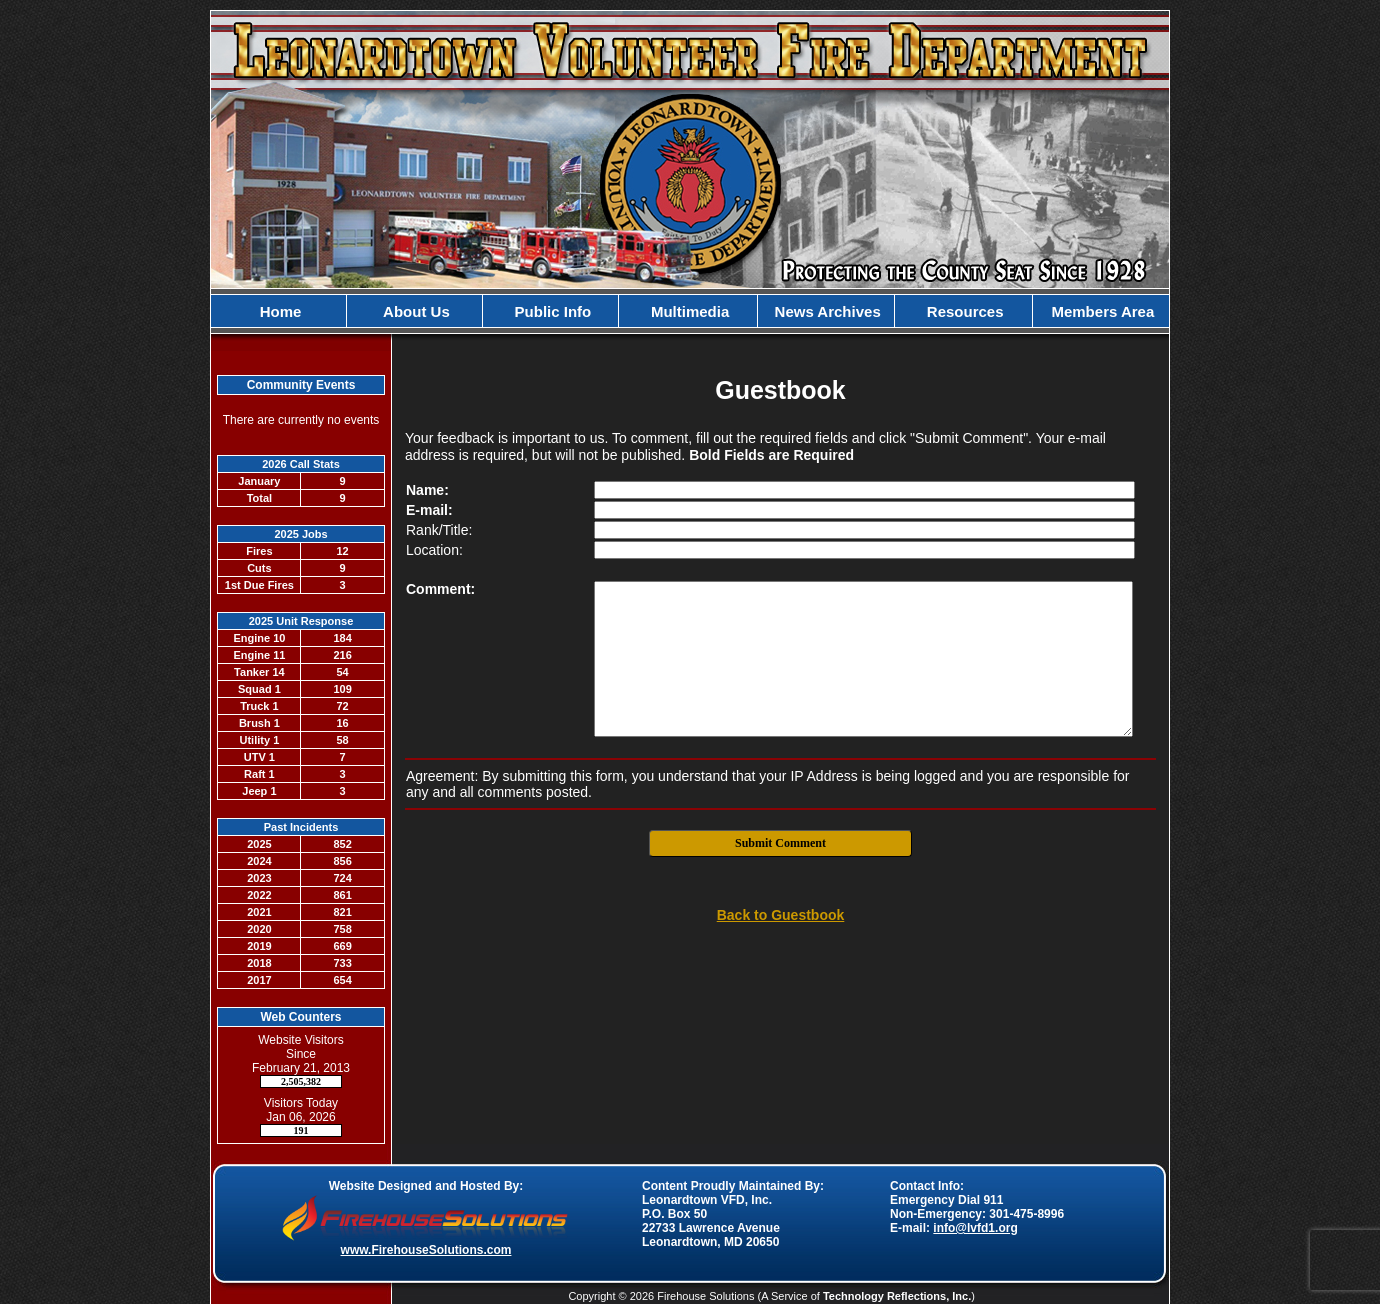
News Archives (825, 311)
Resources (963, 311)
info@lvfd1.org (975, 1228)
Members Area (1100, 311)
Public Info (550, 311)
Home (279, 311)
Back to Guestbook (781, 915)
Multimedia (688, 311)
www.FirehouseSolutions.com (426, 1250)
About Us (415, 311)
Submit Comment (780, 843)
